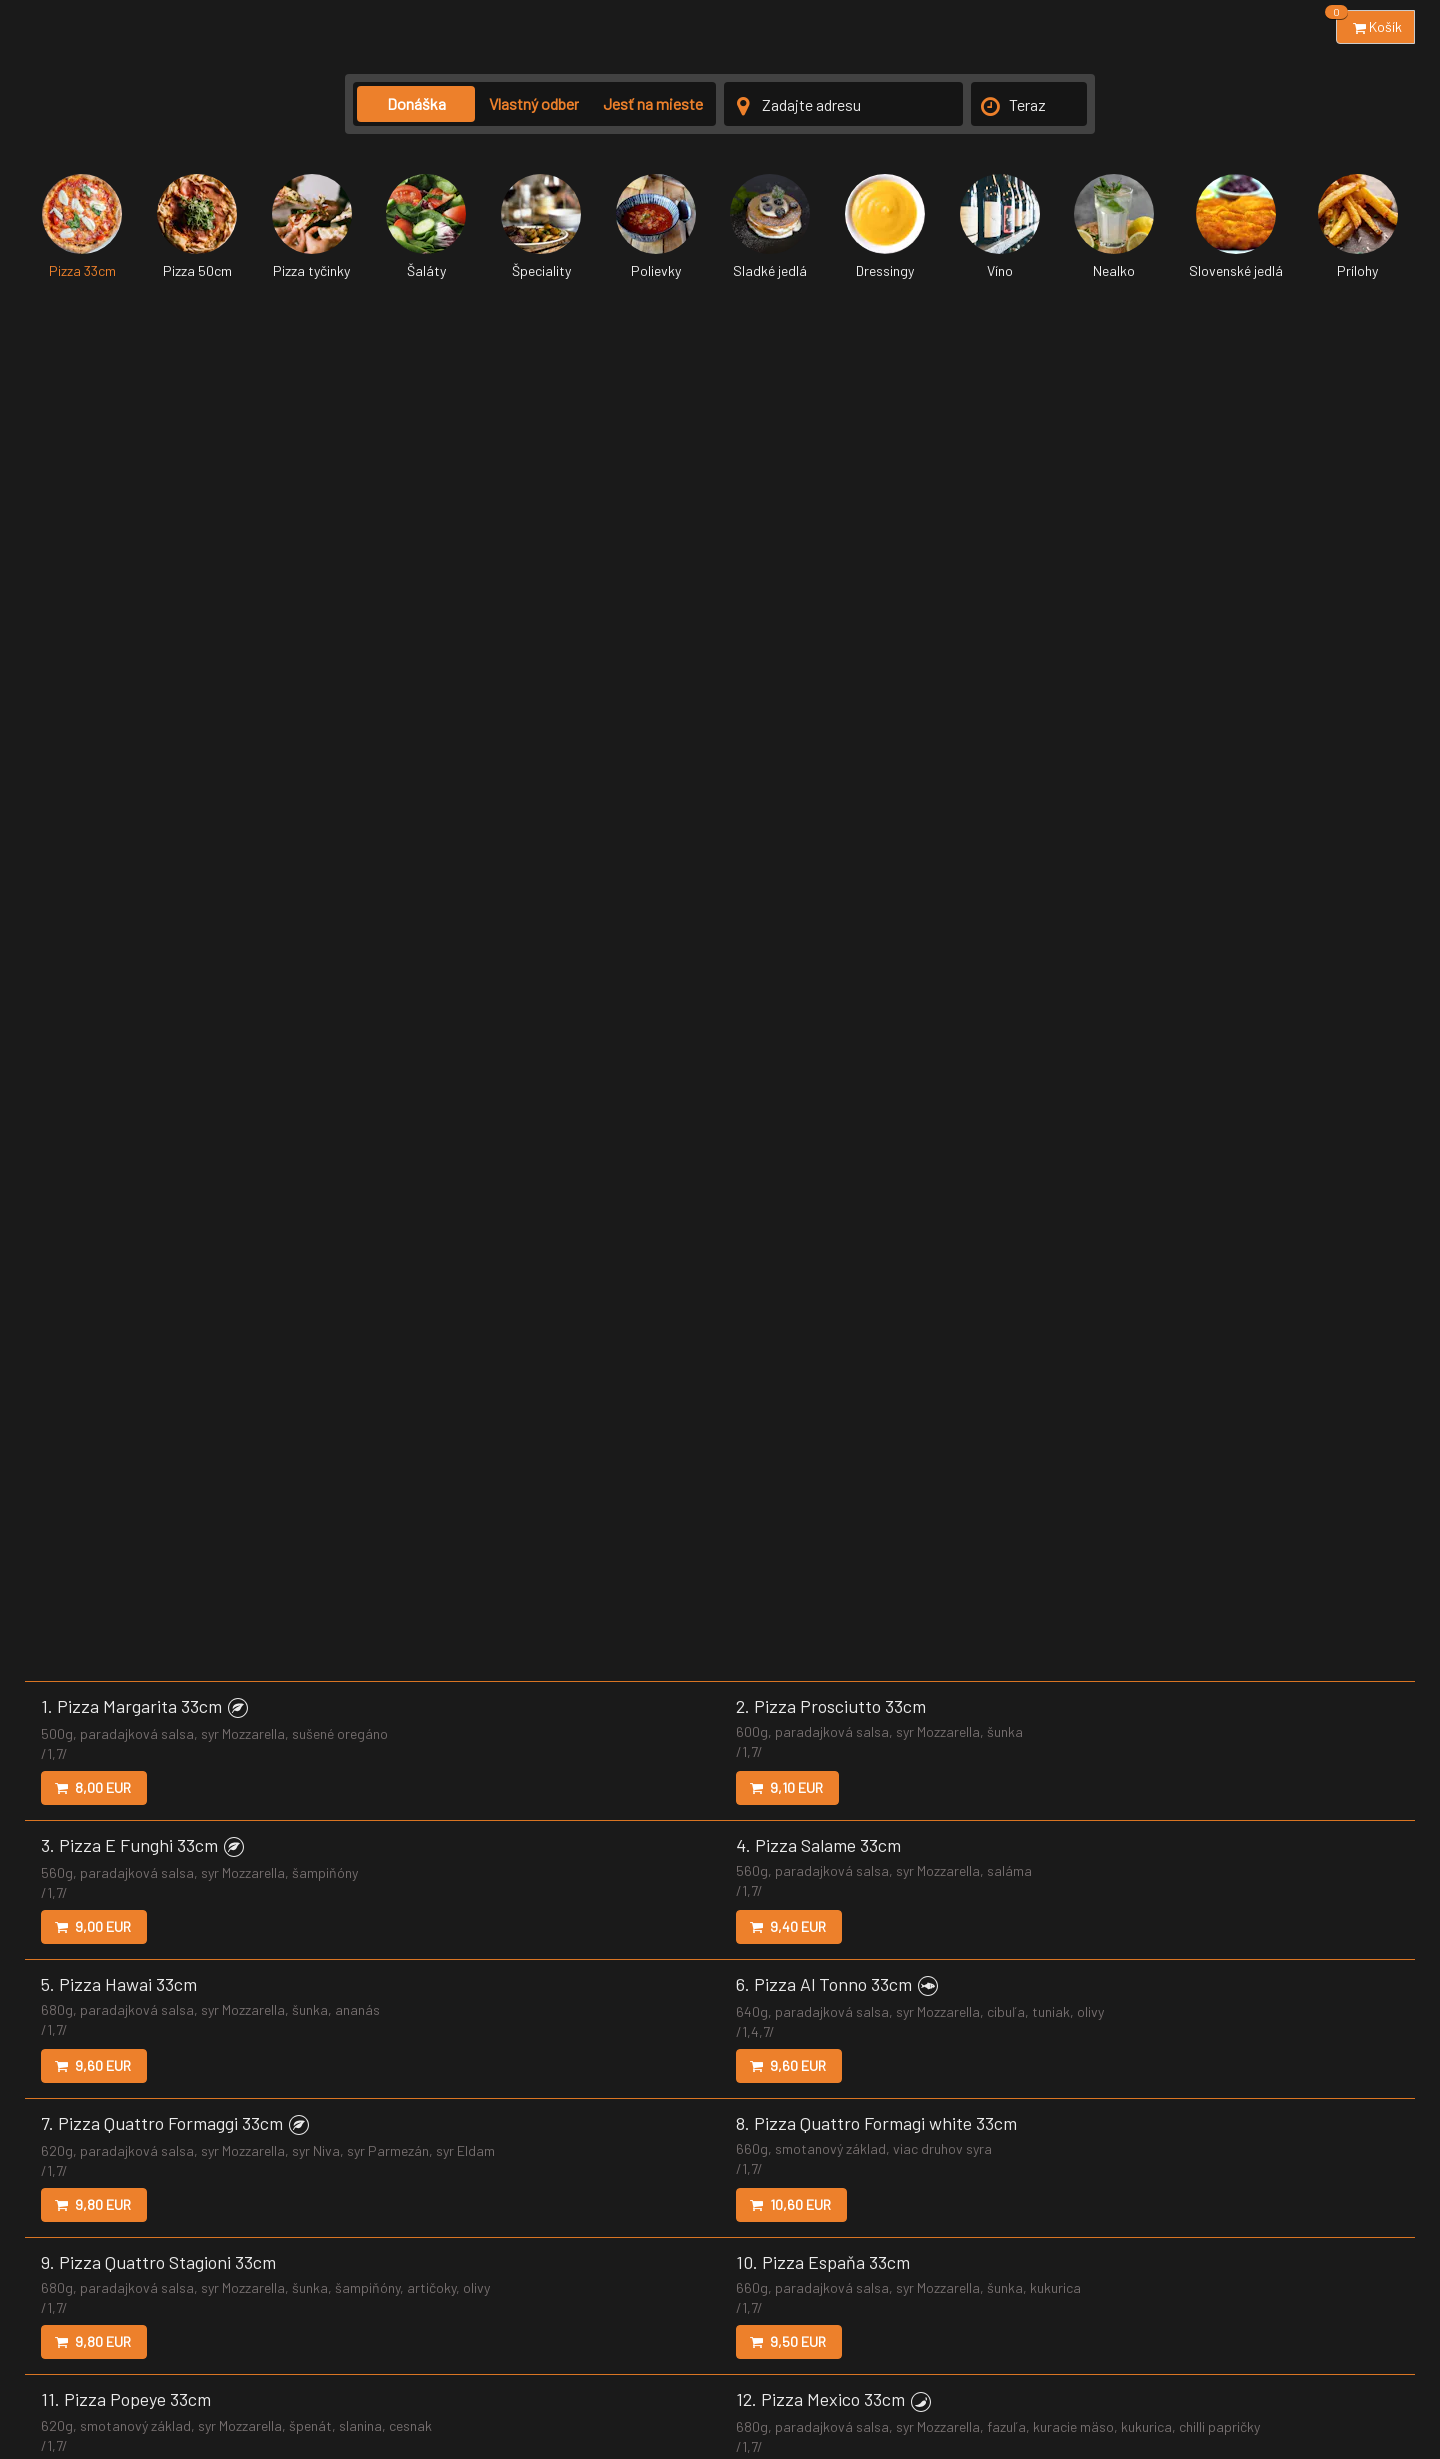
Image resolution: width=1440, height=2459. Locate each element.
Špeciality (541, 226)
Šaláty (426, 226)
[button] (238, 317)
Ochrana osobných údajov (757, 2366)
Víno (1000, 226)
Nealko (1114, 226)
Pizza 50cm (197, 226)
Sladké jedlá (770, 226)
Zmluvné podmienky (611, 2366)
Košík (1369, 22)
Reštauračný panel (1359, 2366)
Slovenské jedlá (1236, 226)
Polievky (656, 226)
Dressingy (885, 226)
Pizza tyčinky (312, 226)
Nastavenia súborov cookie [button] (927, 2366)
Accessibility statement (1223, 2366)
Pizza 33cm (82, 226)
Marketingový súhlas (1081, 2366)
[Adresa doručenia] (843, 104)
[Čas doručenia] (1029, 104)
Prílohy (1358, 226)
